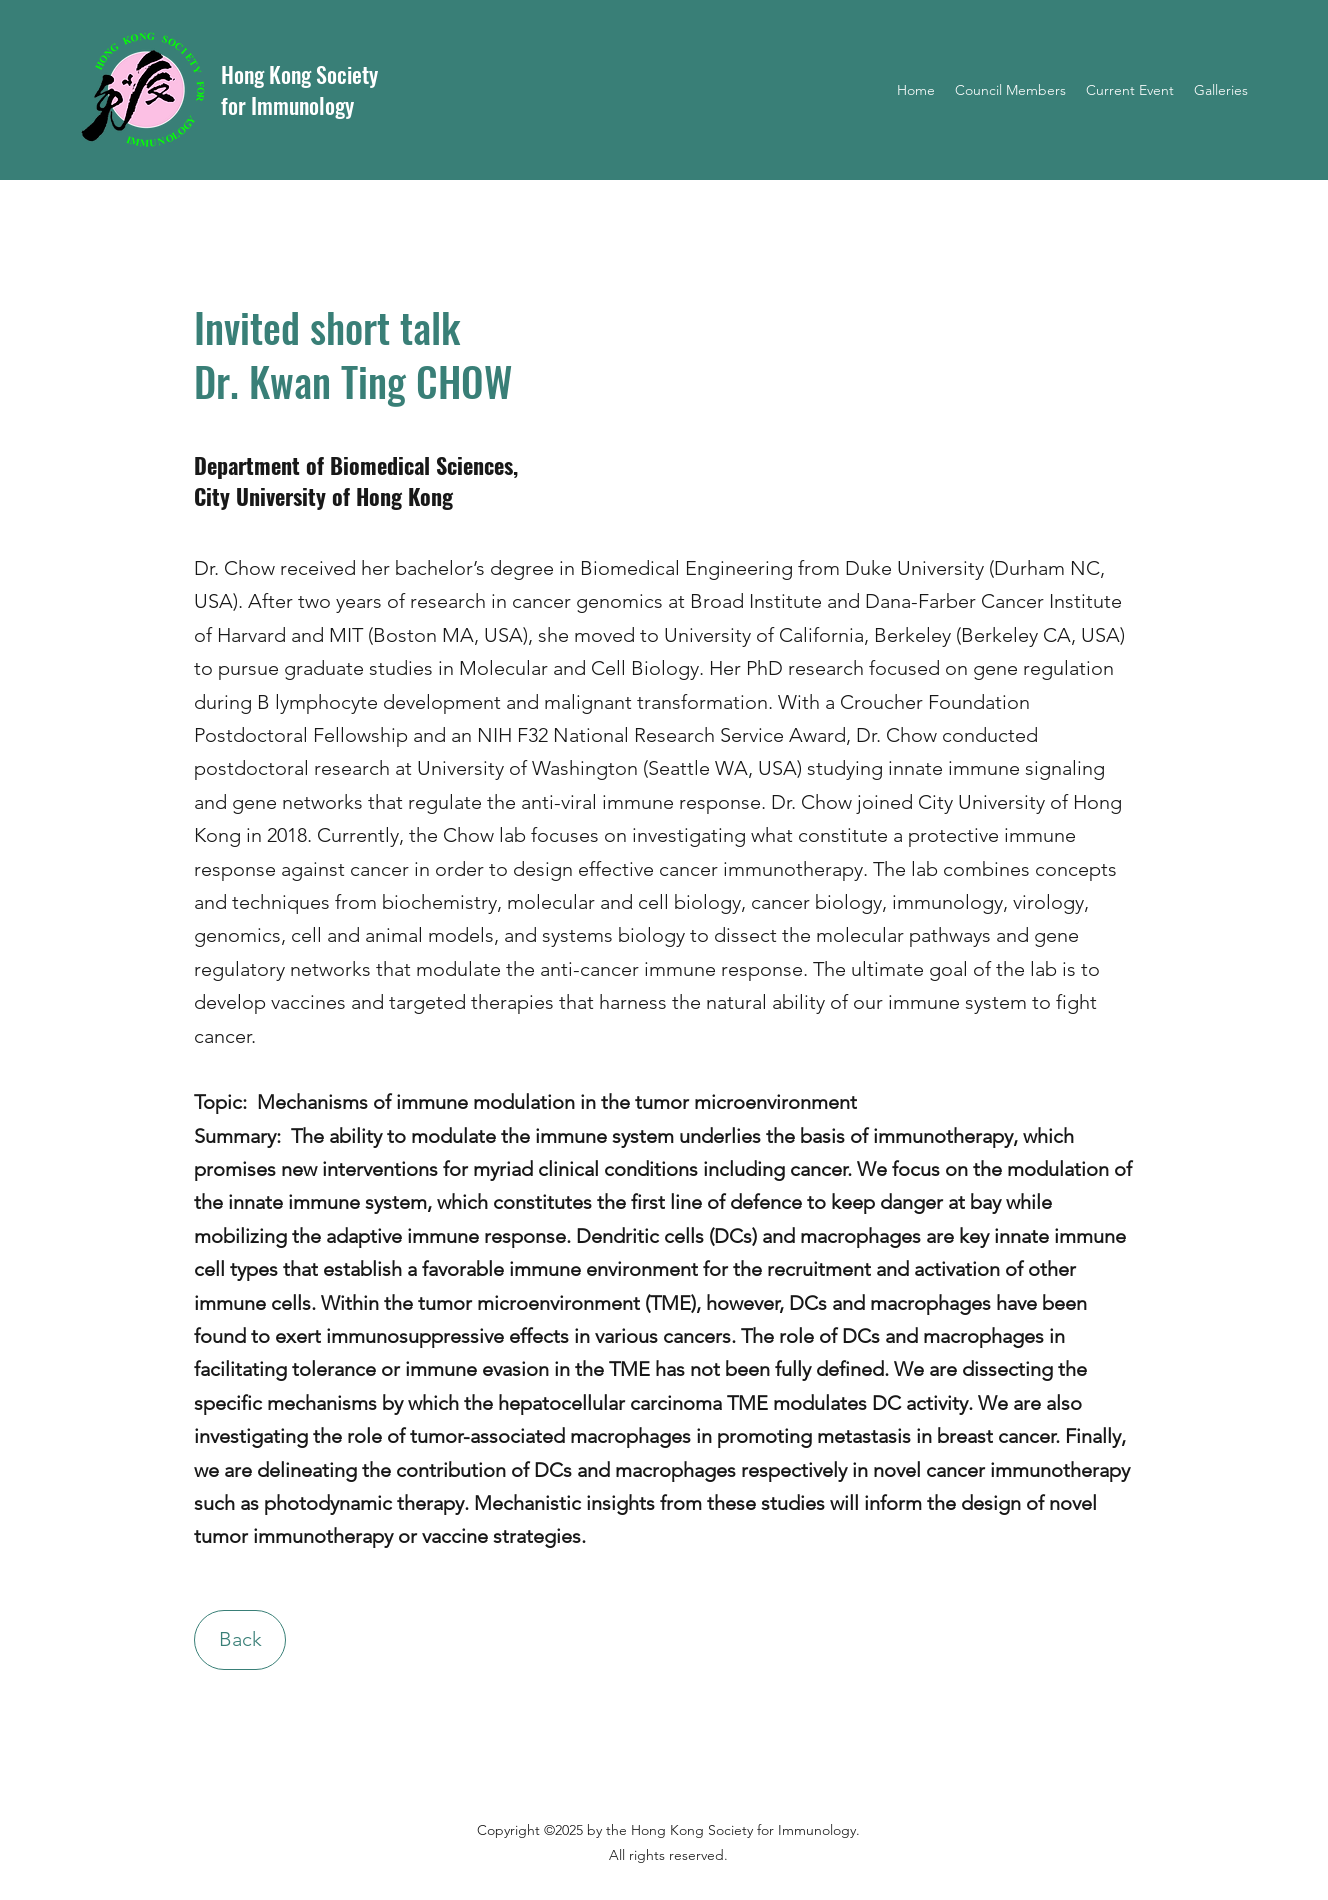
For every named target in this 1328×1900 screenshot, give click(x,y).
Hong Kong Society (299, 74)
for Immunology (287, 105)
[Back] (240, 1640)
